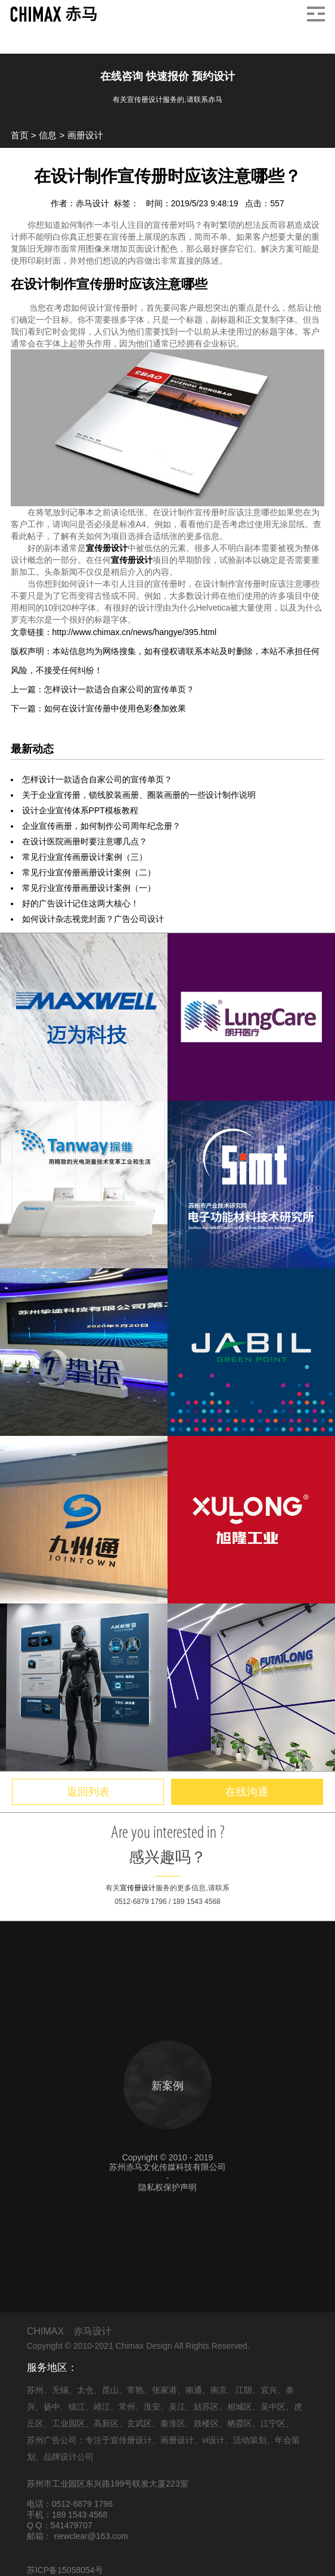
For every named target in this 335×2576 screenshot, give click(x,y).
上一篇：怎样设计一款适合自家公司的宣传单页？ (102, 689)
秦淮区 (172, 2423)
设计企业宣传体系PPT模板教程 (80, 810)
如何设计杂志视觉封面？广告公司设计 (93, 919)
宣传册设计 (107, 548)
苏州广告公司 (52, 2440)
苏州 (35, 2390)
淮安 (152, 2406)
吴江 (177, 2406)
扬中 (52, 2406)
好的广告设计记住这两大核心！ (80, 903)
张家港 (164, 2390)
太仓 (85, 2390)
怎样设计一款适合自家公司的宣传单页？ (97, 779)
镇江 (77, 2406)
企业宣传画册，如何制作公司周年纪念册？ (101, 826)
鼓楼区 (206, 2423)
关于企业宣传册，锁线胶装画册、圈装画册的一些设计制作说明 (139, 795)
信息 (48, 135)
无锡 (60, 2390)
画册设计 (85, 135)
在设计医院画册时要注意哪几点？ (84, 841)
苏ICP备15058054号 (65, 2570)
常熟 (135, 2390)
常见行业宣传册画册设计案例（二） (89, 872)
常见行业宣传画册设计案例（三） (84, 857)
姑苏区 (206, 2406)
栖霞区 (239, 2423)
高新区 (106, 2423)
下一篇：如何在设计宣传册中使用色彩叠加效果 (98, 708)
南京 (218, 2390)
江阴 (243, 2390)
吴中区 (273, 2406)
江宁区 (273, 2423)
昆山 (110, 2390)
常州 (127, 2406)
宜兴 (268, 2390)
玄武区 (139, 2423)
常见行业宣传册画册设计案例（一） (89, 888)
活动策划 (249, 2440)
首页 (20, 135)
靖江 (102, 2406)
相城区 (239, 2406)
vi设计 (213, 2440)
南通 (193, 2390)
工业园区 (68, 2423)
